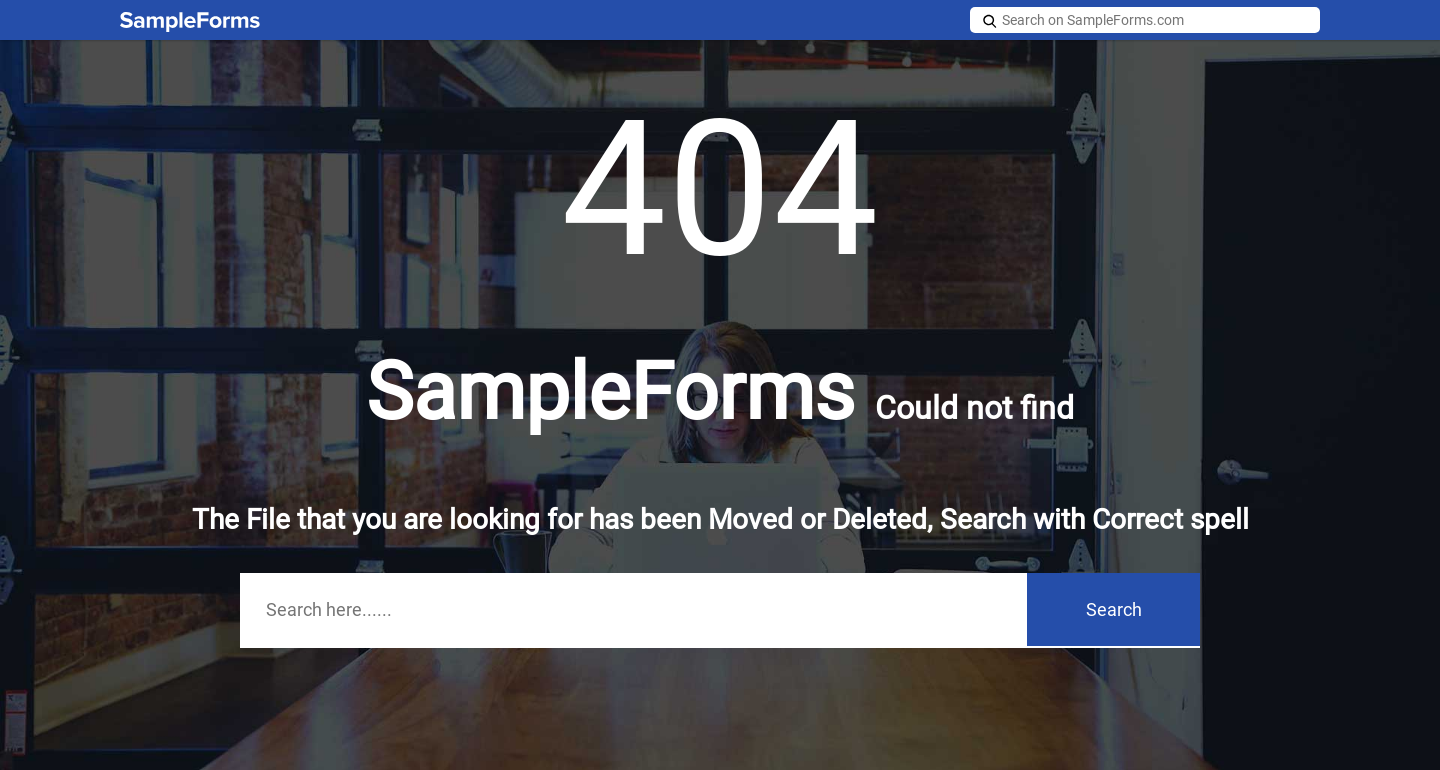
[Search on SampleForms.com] (1145, 20)
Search (1114, 609)
